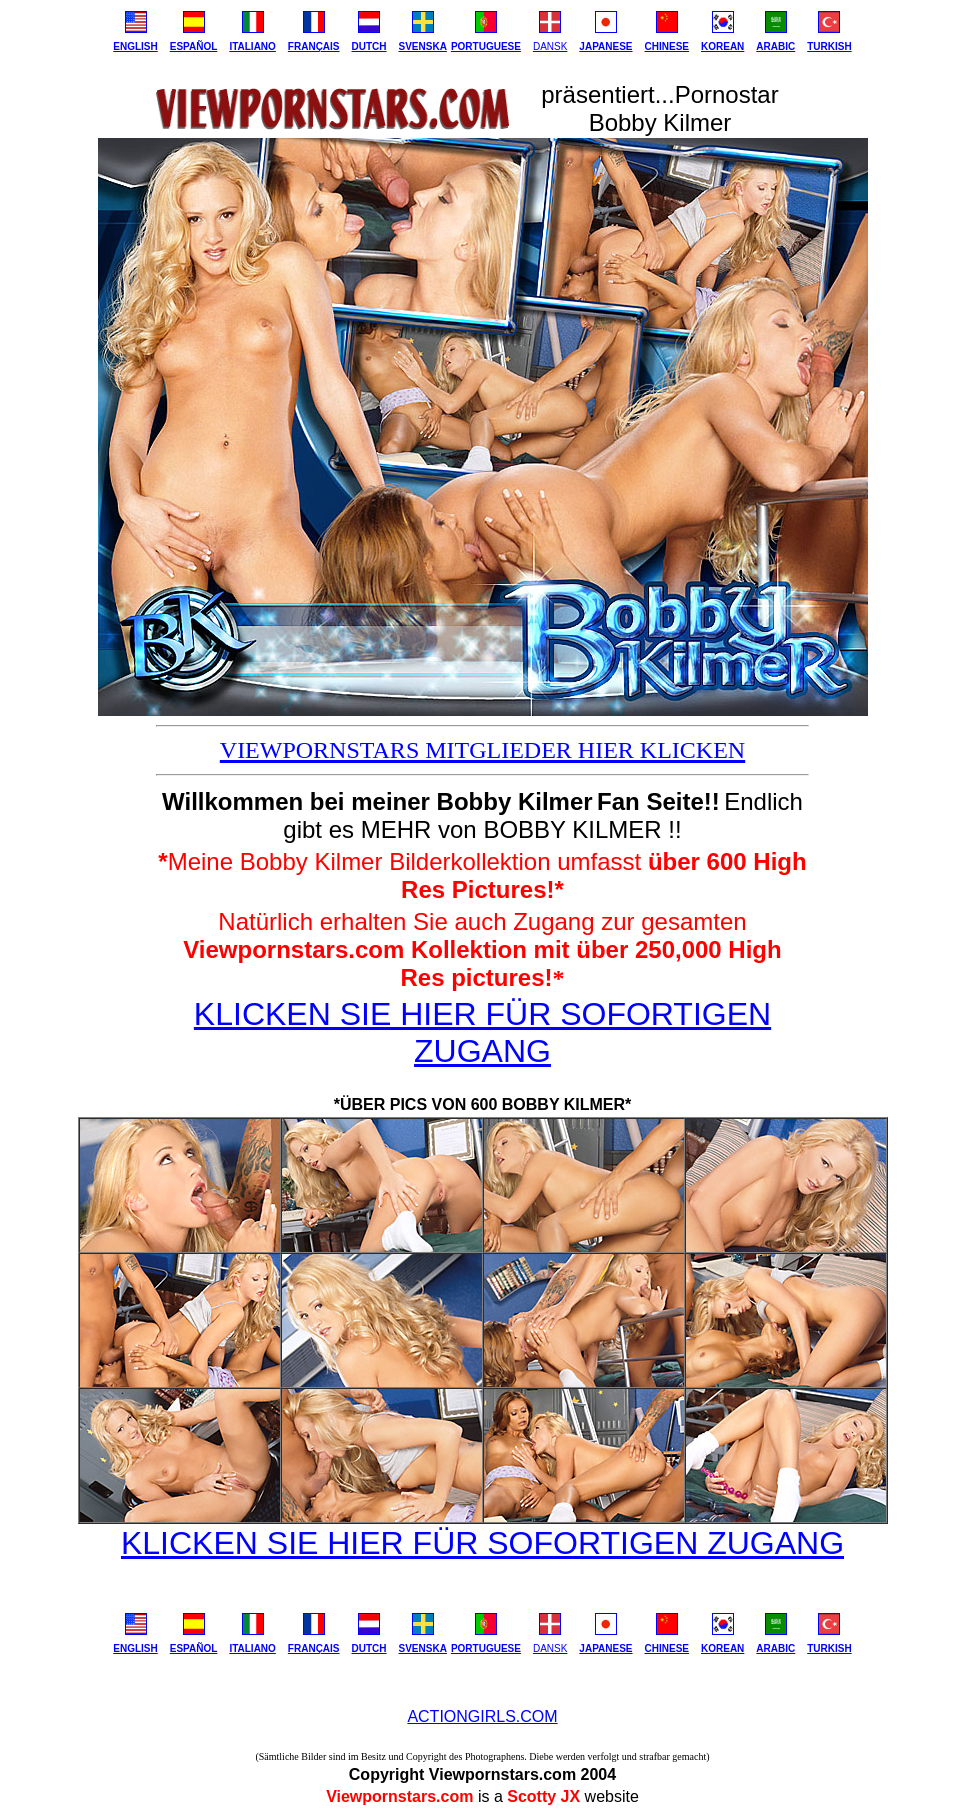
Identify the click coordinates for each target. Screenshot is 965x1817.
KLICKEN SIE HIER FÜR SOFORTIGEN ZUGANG (482, 1032)
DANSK (550, 46)
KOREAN (722, 46)
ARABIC (775, 46)
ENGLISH (135, 46)
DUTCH (369, 46)
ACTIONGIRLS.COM (482, 1716)
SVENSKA (423, 46)
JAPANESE (605, 46)
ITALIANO (252, 46)
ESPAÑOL (194, 46)
